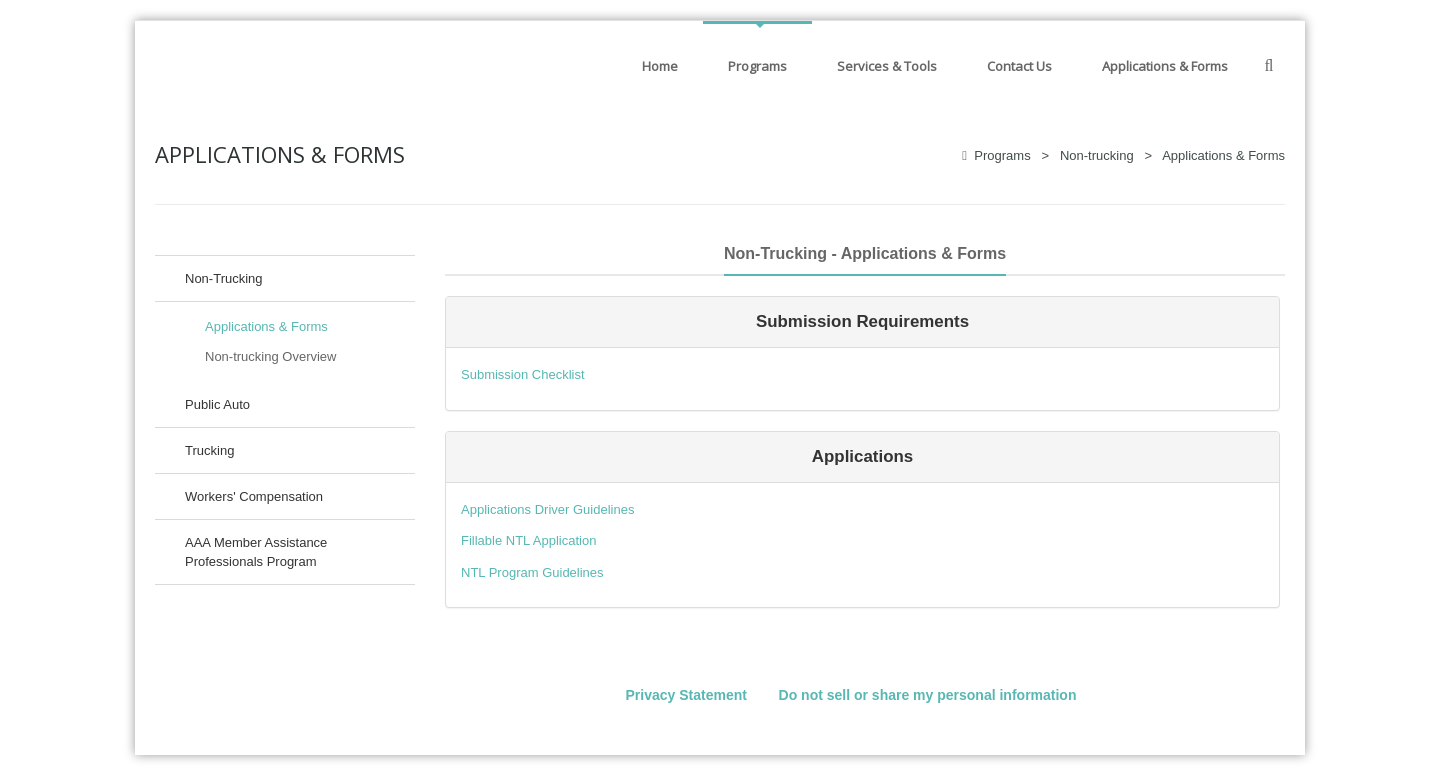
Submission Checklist (523, 374)
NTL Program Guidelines (532, 572)
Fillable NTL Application (528, 540)
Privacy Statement (686, 695)
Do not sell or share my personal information (928, 695)
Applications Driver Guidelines (547, 509)
